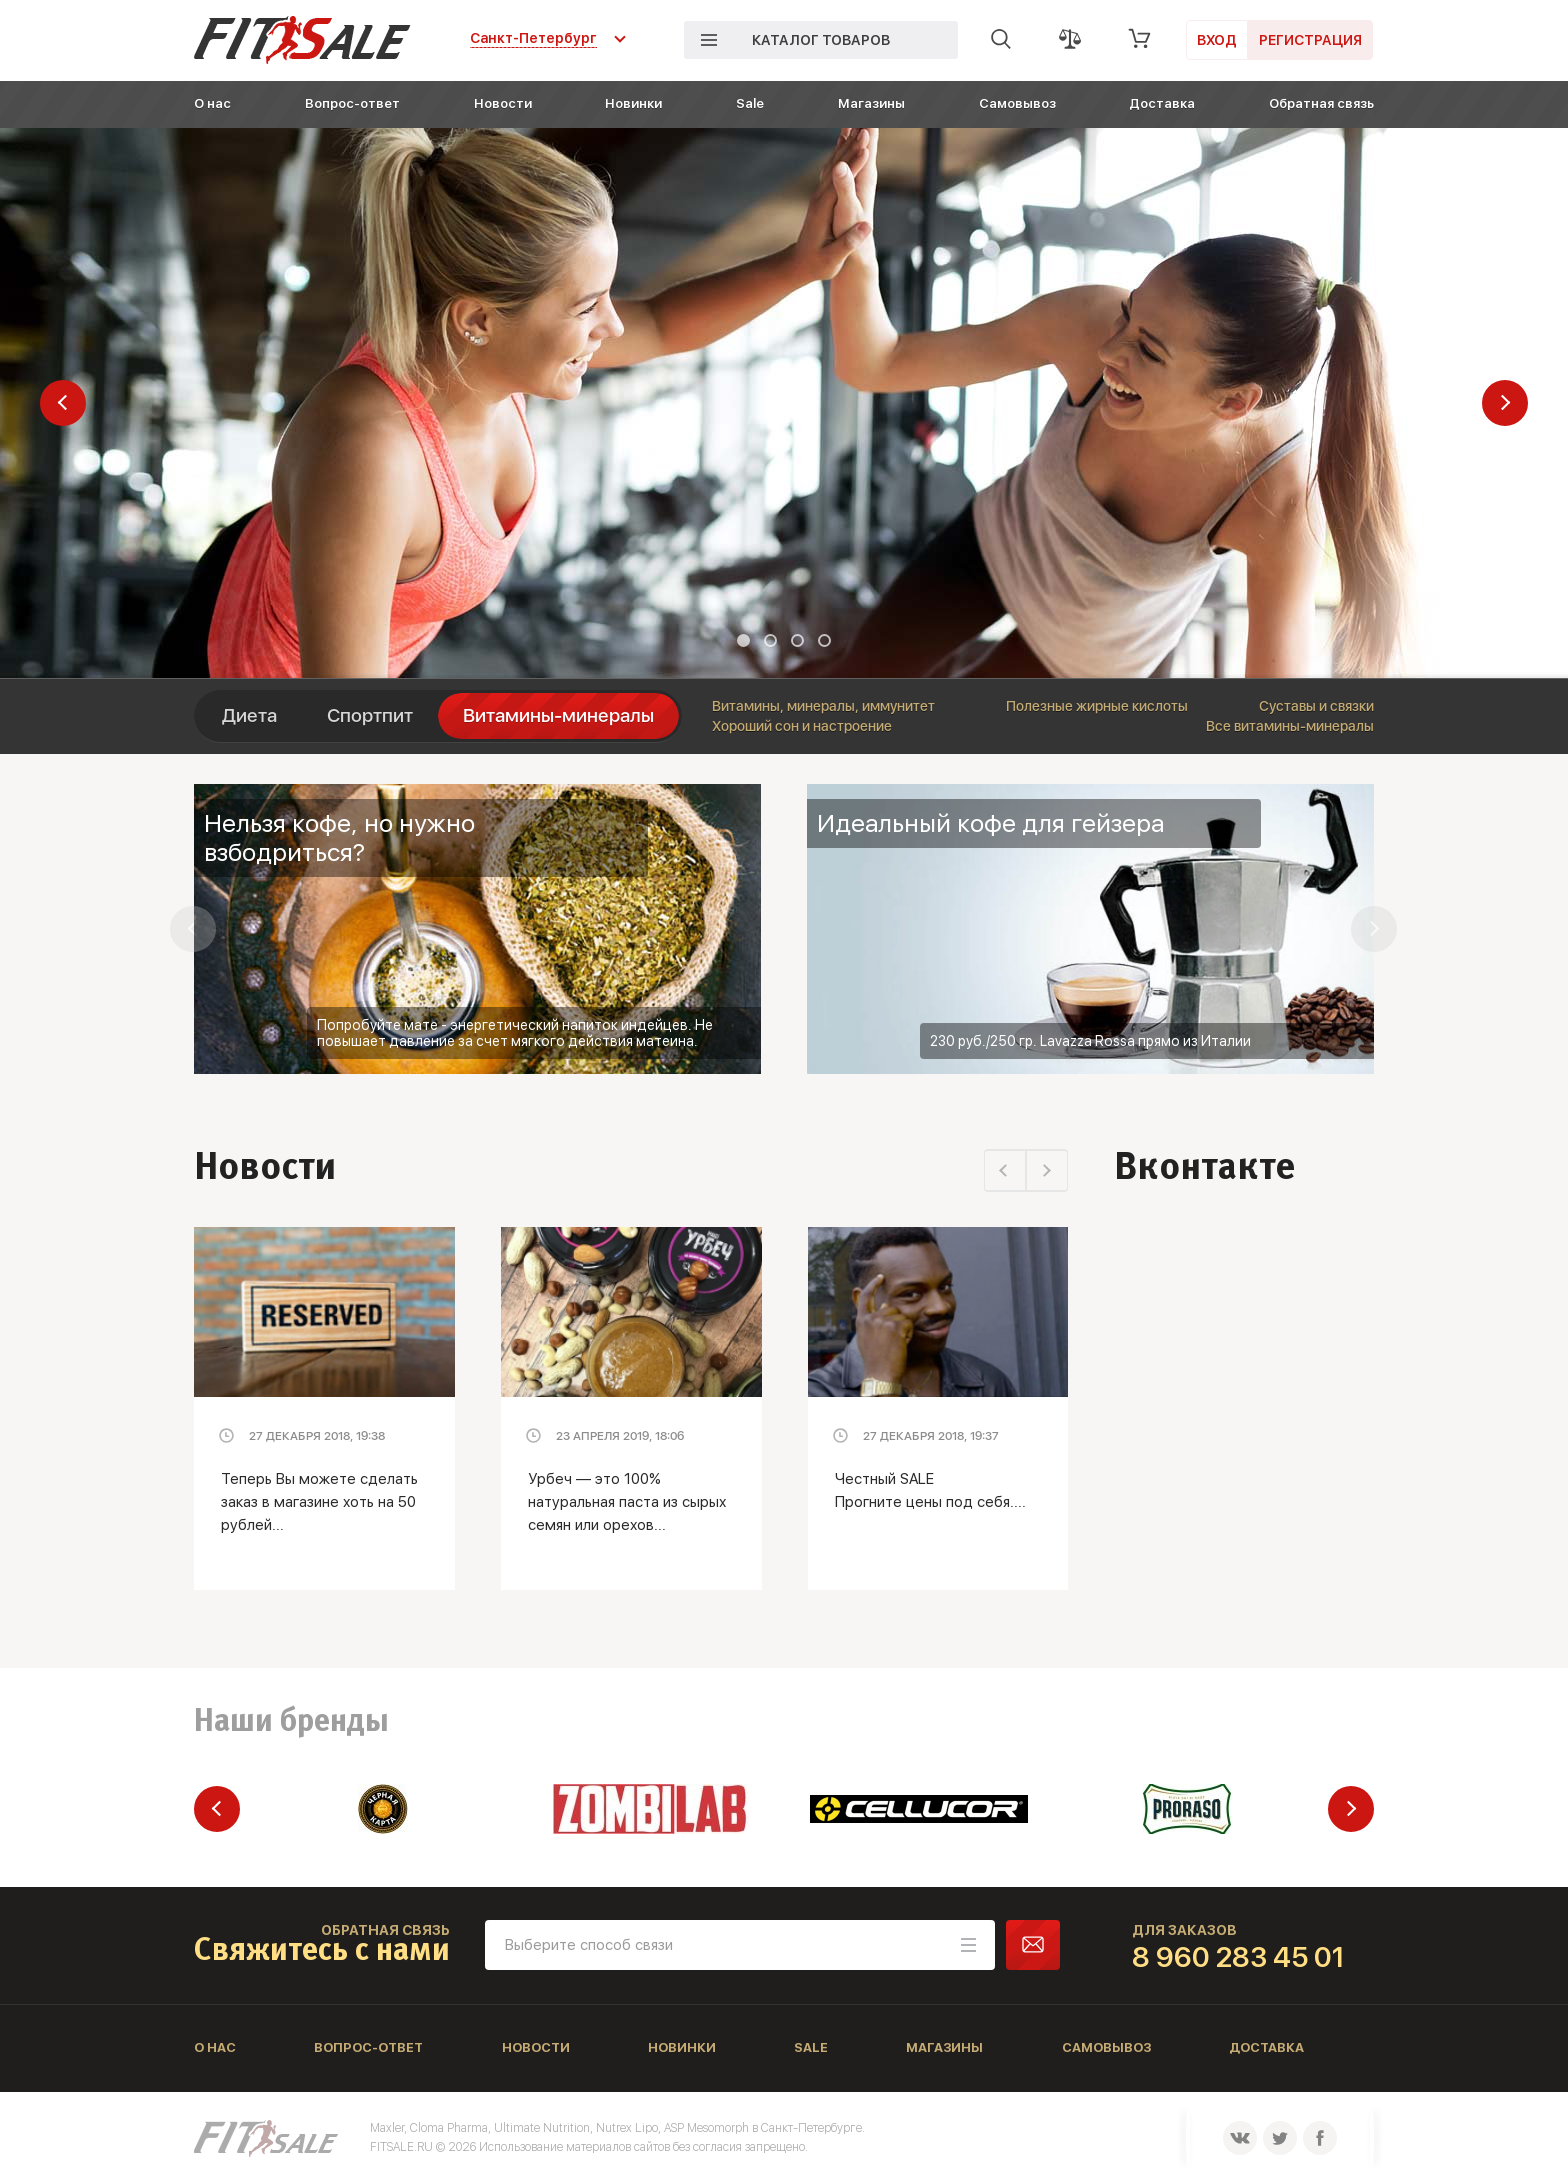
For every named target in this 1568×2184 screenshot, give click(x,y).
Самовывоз (1017, 103)
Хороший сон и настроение (802, 726)
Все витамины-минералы (1290, 726)
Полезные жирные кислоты (1097, 706)
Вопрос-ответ (352, 103)
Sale (750, 103)
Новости (503, 103)
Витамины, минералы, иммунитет (823, 706)
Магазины (871, 103)
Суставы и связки (1316, 706)
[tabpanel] (784, 403)
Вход (1217, 40)
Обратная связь (1321, 103)
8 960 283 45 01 (1238, 1957)
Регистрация (1310, 40)
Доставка (1162, 103)
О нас (212, 103)
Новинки (633, 103)
